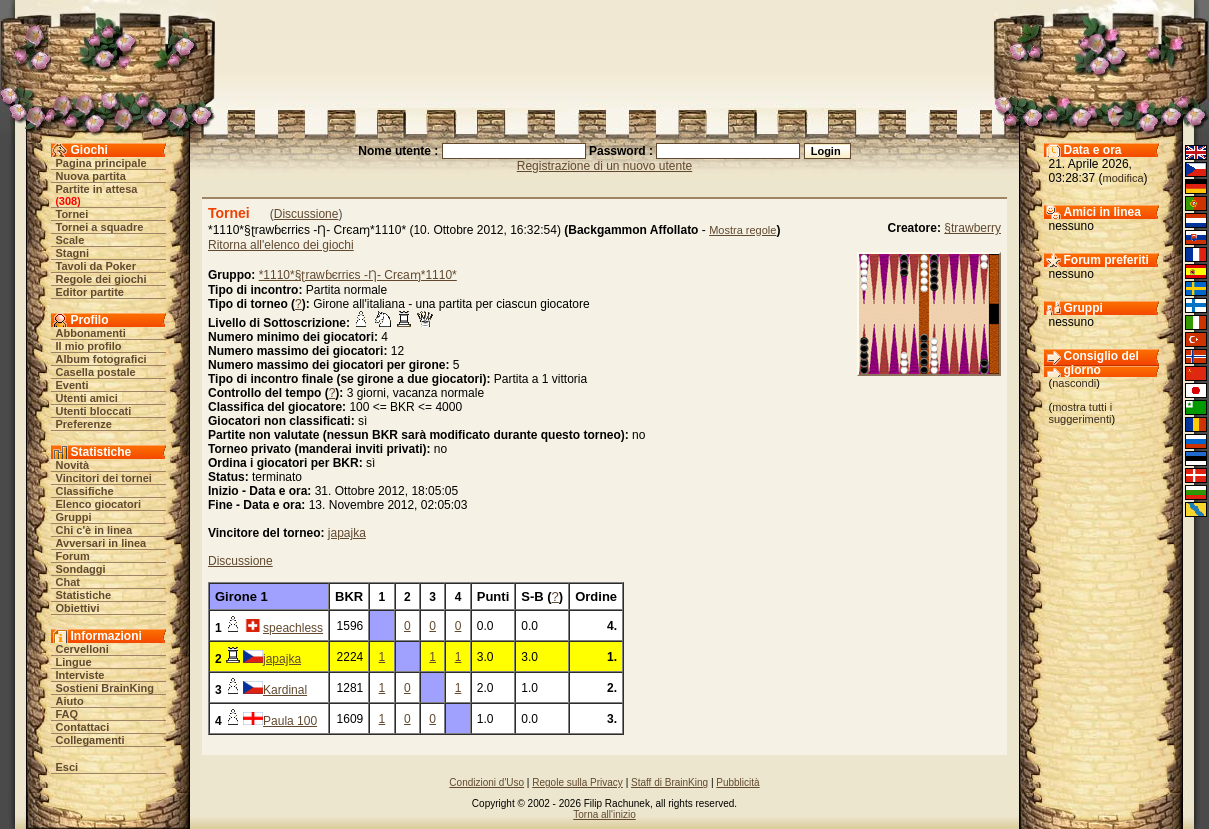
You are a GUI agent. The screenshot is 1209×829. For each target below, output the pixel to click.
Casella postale (96, 372)
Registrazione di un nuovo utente (604, 166)
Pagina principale (101, 163)
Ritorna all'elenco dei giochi (281, 245)
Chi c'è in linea (94, 530)
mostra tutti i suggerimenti (1081, 413)
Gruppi (74, 517)
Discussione (306, 214)
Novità (73, 465)
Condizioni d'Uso (486, 782)
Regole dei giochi (101, 279)
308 (68, 201)
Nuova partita (91, 176)
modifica (1123, 178)
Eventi (72, 385)
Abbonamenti (91, 333)
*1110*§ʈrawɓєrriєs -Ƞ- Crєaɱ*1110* (358, 275)
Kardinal (285, 690)
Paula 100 (290, 721)
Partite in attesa (97, 189)
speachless (293, 628)
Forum (73, 556)
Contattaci (83, 727)
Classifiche (85, 491)
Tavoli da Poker (96, 266)
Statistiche (84, 595)
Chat (68, 582)
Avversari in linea (101, 543)
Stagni (73, 253)
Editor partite (90, 292)
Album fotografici (101, 359)
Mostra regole (742, 230)
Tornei (72, 214)
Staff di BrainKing (669, 782)
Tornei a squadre (100, 227)
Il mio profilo (89, 346)
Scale (70, 240)
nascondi (1074, 383)
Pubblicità (737, 782)
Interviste (80, 675)
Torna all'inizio (604, 814)
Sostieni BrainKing (105, 688)
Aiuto (70, 701)
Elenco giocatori (99, 504)
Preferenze (84, 424)
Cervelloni (82, 649)
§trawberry (972, 228)
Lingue (74, 662)
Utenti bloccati (94, 411)
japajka (347, 533)
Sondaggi (81, 569)
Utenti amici (87, 398)
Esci (67, 767)
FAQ (67, 714)
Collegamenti (90, 740)
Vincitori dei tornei (104, 478)
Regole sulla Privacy (577, 782)
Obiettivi (78, 608)
